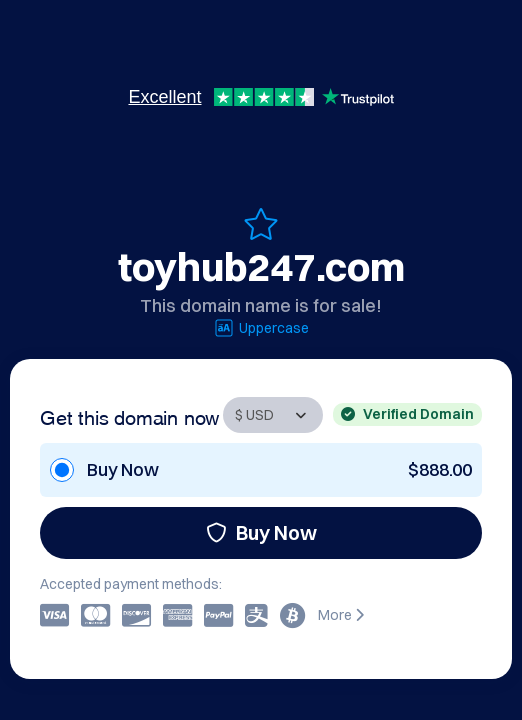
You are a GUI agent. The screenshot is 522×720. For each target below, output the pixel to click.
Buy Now (261, 532)
